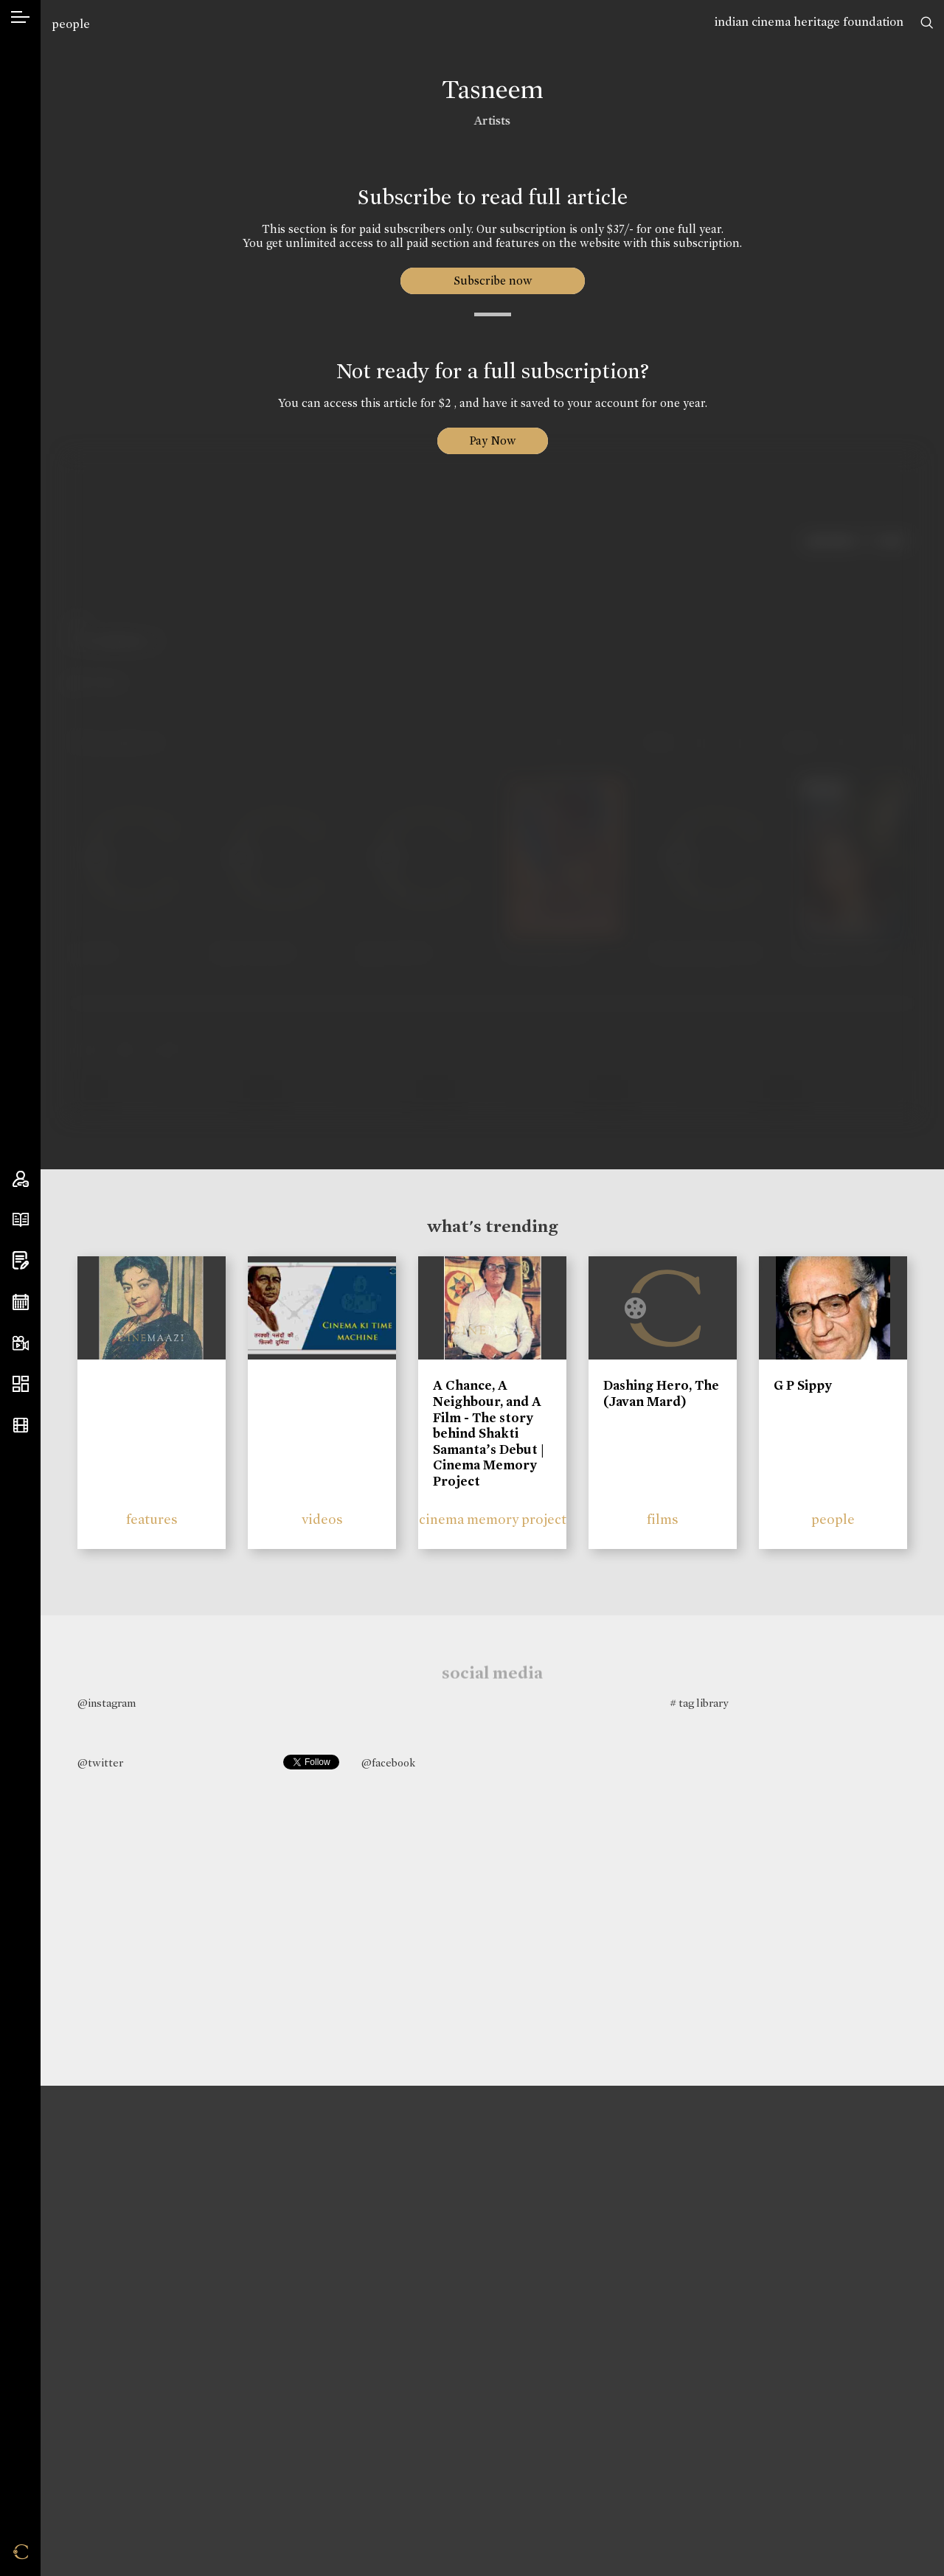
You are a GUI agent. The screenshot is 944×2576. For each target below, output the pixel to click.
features (152, 1519)
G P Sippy (803, 1385)
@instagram (106, 1703)
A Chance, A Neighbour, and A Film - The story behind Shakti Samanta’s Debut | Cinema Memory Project (488, 1433)
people (71, 24)
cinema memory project (492, 1519)
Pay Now (492, 441)
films (662, 1519)
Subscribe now (492, 281)
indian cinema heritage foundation (809, 21)
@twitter (100, 1762)
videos (322, 1519)
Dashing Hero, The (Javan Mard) (661, 1393)
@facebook (388, 1762)
